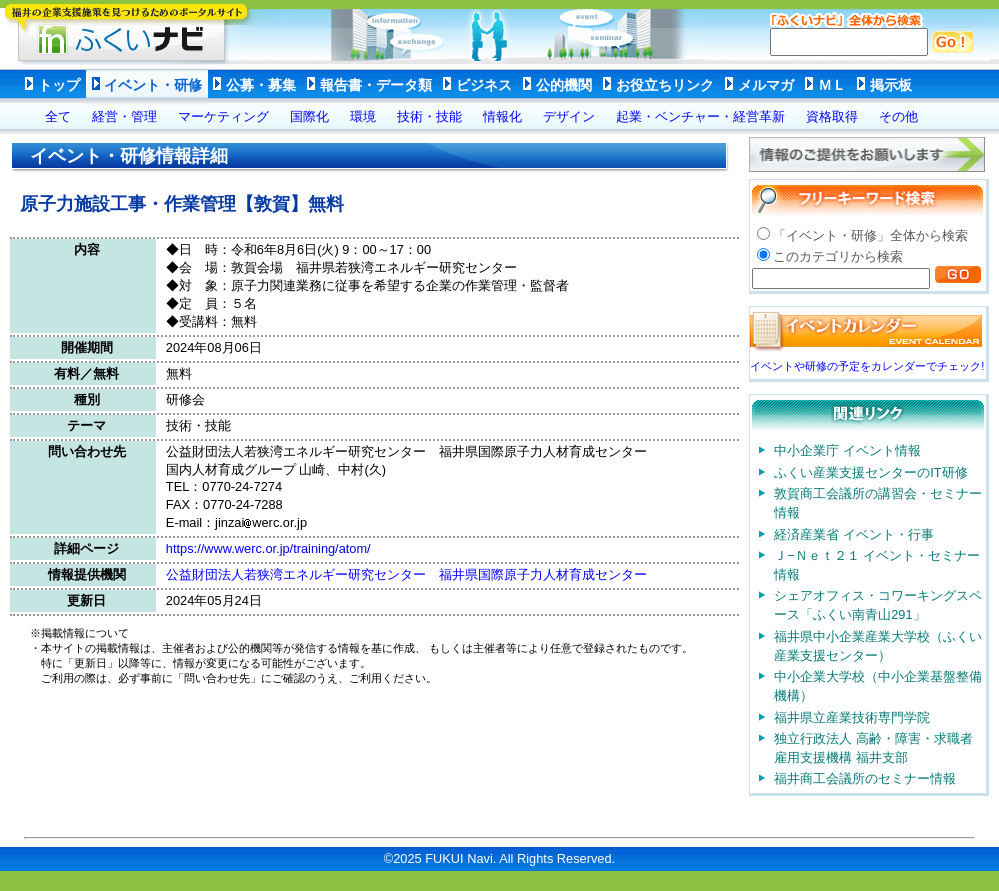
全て (58, 116)
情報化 (502, 116)
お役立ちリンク (665, 85)
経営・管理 (124, 116)
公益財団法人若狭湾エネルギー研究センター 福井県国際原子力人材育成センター (413, 574)
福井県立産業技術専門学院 (852, 717)
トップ (59, 85)
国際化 (309, 116)
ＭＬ (832, 85)
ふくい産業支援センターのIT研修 (870, 472)
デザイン (569, 116)
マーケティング (223, 116)
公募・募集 (261, 85)
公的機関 (564, 85)
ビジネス (484, 85)
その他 (898, 116)
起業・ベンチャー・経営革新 (700, 116)
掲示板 (891, 85)
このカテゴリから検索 (838, 256)
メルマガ (766, 85)
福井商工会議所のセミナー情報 (865, 778)
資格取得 (832, 116)
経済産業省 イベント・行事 (854, 534)
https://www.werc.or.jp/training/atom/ (268, 548)
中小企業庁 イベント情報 (847, 450)
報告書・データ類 (376, 85)
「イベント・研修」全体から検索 (870, 235)
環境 (363, 116)
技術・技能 (429, 116)
